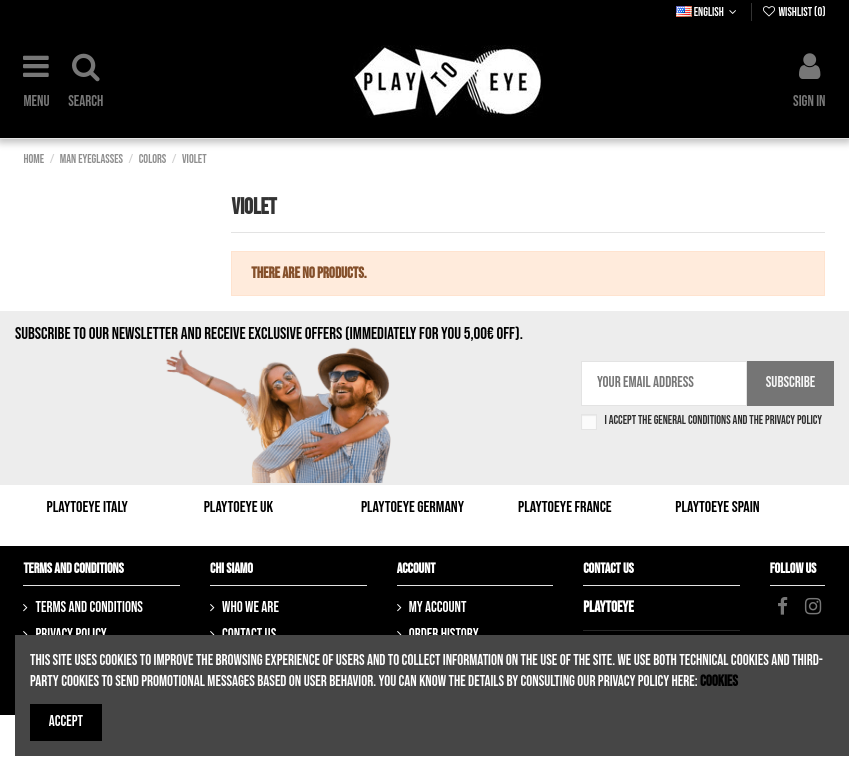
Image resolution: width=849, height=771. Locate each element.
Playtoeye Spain (717, 507)
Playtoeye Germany (412, 507)
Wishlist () (793, 12)
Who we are (250, 607)
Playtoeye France (565, 507)
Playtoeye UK (239, 507)
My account (438, 607)
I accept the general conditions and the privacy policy (713, 421)
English (708, 12)
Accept (66, 721)
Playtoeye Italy (87, 507)
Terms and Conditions (88, 607)
